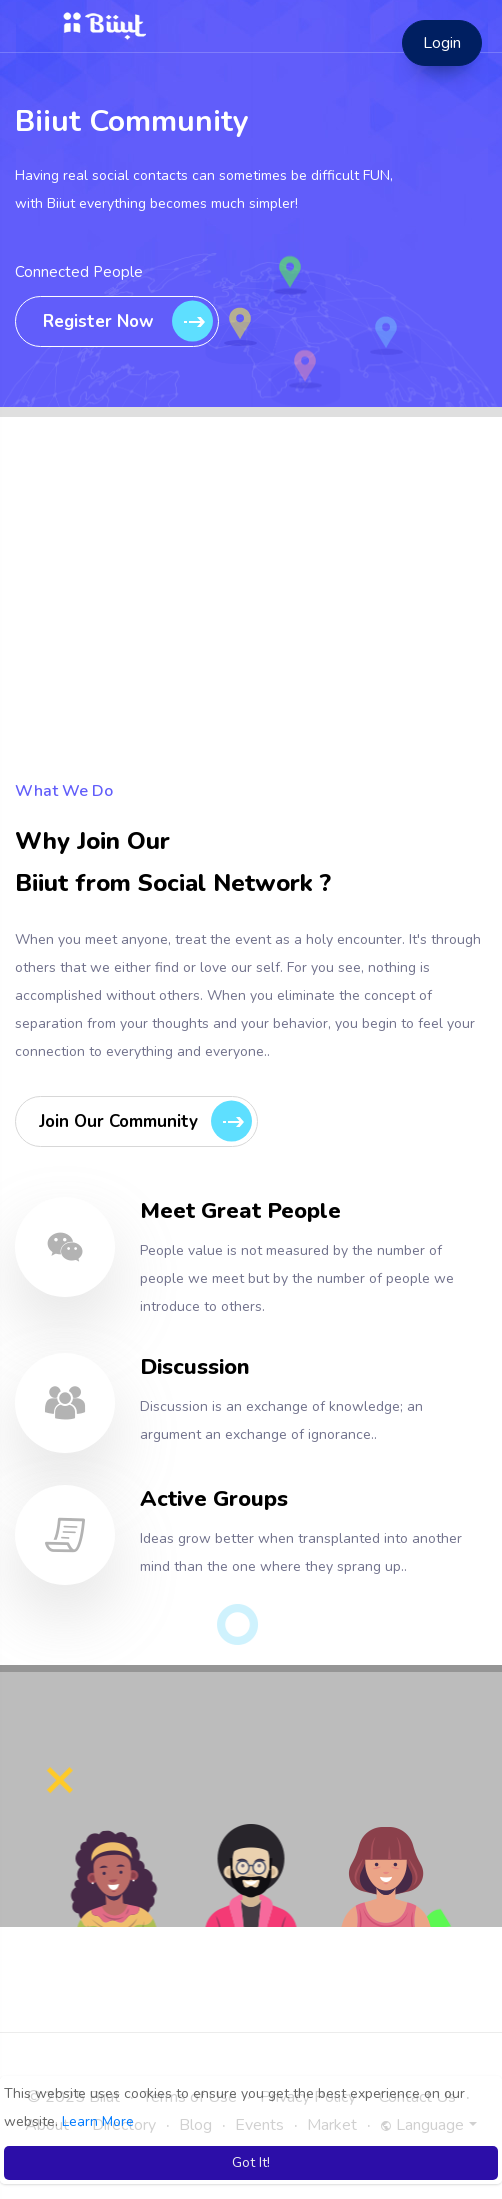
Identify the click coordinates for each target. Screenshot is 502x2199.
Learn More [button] (98, 2121)
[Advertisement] (251, 637)
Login (442, 43)
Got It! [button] (251, 2162)
